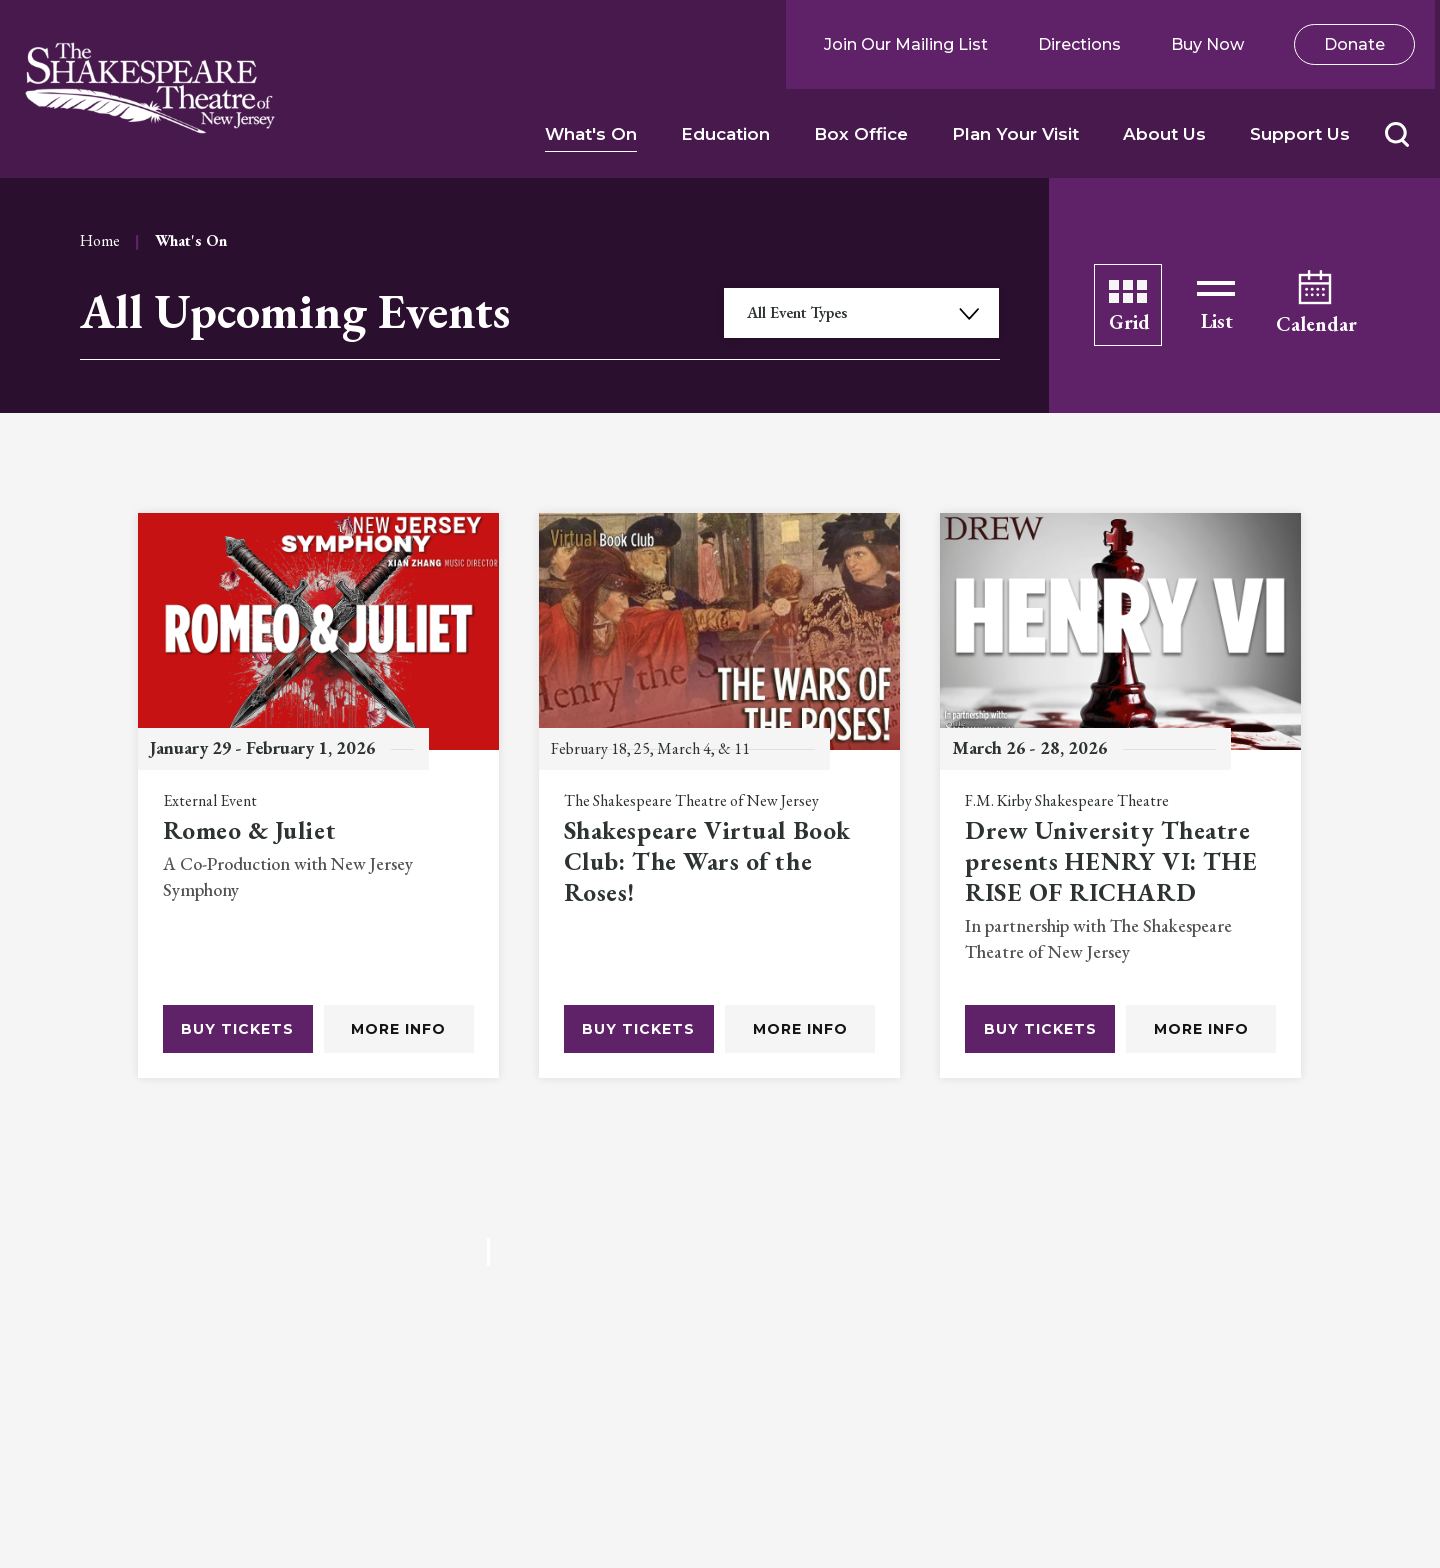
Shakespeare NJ (150, 89)
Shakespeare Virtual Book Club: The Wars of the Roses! (707, 862)
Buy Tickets (237, 1029)
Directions (1079, 44)
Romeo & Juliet (250, 831)
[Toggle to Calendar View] (1315, 305)
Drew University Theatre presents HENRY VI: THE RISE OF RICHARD (1111, 862)
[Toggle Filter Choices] (861, 313)
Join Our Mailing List (906, 44)
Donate (1354, 44)
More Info (398, 1029)
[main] (720, 784)
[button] (1396, 134)
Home (100, 240)
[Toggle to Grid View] (1128, 305)
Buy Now (1207, 44)
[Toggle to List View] (1216, 305)
